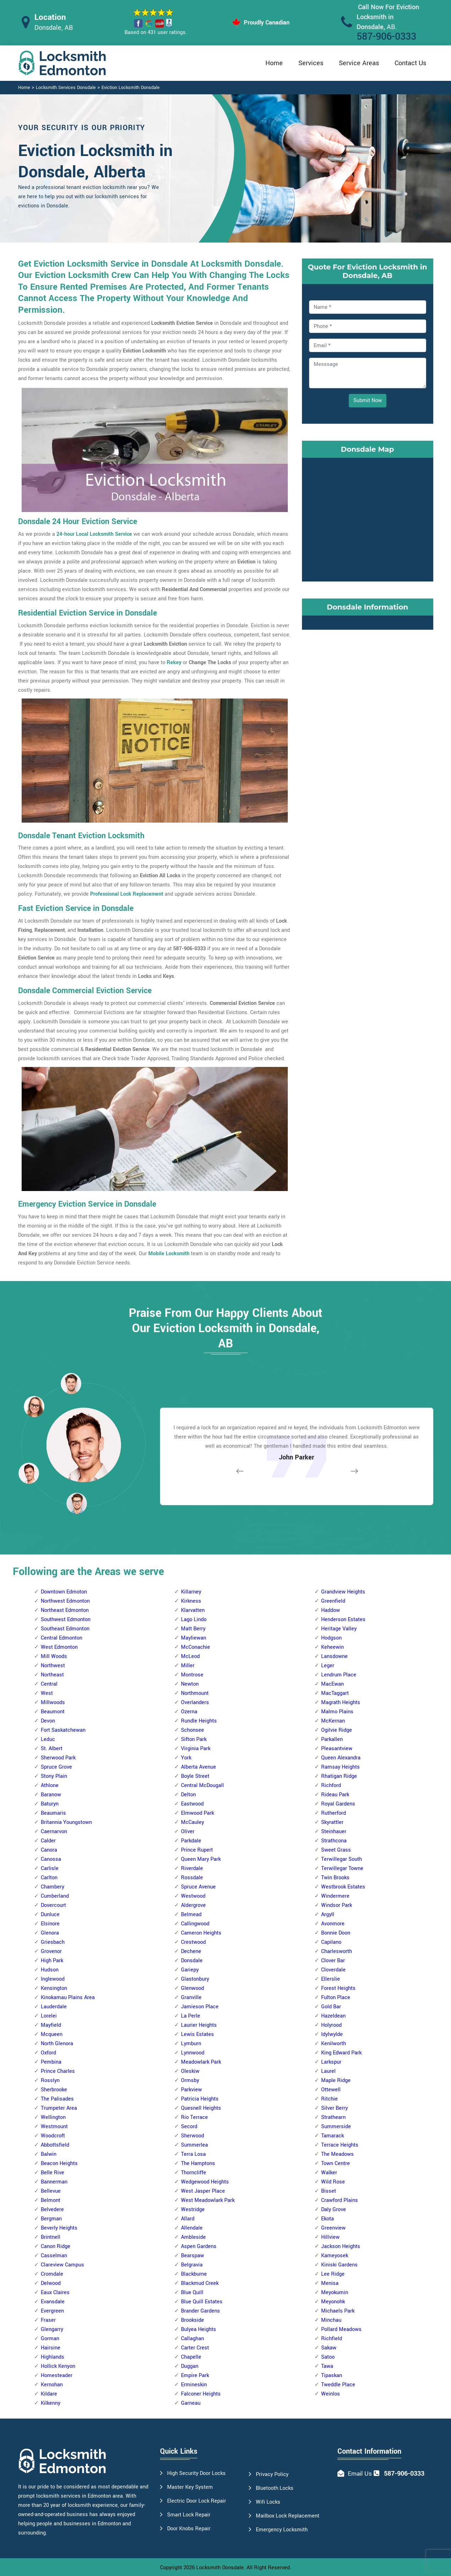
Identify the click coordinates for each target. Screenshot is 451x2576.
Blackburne (194, 2274)
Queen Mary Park (201, 1859)
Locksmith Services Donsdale (66, 87)
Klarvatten (193, 1610)
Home (274, 63)
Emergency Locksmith (282, 2529)
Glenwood (192, 1988)
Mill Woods (54, 1656)
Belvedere (52, 2209)
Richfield (331, 2338)
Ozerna (189, 1711)
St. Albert (51, 1748)
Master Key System (190, 2487)
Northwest (53, 1665)
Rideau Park (335, 1794)
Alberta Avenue (198, 1767)
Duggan (189, 2366)
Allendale (192, 2228)
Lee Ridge (333, 2274)
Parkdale (191, 1841)
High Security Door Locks (196, 2473)
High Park (52, 1960)
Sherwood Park (58, 1758)
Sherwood (192, 2136)
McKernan (333, 1721)
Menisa (330, 2283)
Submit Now (367, 400)
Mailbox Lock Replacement (287, 2516)
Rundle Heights (199, 1721)
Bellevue (51, 2191)
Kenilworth (333, 2043)
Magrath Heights (340, 1702)
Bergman (51, 2218)
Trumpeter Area (59, 2108)
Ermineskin (194, 2384)
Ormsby (190, 2080)
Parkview (191, 2089)
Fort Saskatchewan (63, 1730)
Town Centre (335, 2163)
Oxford (48, 2053)
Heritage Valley (339, 1628)
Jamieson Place (200, 2006)
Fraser (48, 2320)
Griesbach (53, 1942)
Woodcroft (53, 2136)
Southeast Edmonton (65, 1628)
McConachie (195, 1647)
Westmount (54, 2126)
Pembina (51, 2062)
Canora (49, 1850)
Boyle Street (195, 1776)
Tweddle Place (338, 2384)
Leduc (48, 1739)
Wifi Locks (268, 2502)
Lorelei (49, 2016)
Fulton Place (335, 1997)
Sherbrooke (54, 2089)
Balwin (48, 2154)
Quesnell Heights (201, 2108)
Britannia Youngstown (66, 1822)
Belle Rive (52, 2172)
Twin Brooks (335, 1877)
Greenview (333, 2228)
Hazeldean (333, 2016)
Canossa (51, 1859)
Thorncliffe (193, 2172)
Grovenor (51, 1951)
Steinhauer (333, 1831)
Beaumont (53, 1711)
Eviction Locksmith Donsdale (130, 87)
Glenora (50, 1933)
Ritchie (329, 2099)
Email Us (360, 2473)
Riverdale (192, 1868)
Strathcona (334, 1841)
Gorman (50, 2338)
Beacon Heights (59, 2163)
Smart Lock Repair (188, 2515)
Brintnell (50, 2237)
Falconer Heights (201, 2394)
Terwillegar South (341, 1859)
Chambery (52, 1887)
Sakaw (328, 2348)
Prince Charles (58, 2071)
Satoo (328, 2357)
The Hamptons (198, 2163)
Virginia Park (195, 1748)
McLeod (190, 1656)
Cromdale (52, 2274)
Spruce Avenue (198, 1887)
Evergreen (52, 2311)
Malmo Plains (337, 1711)
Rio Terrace (194, 2117)
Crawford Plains (339, 2200)
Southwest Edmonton (65, 1619)
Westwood (193, 1896)
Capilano (331, 1942)
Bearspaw (192, 2255)
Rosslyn (50, 2080)
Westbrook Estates (343, 1887)
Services (310, 63)
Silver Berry (334, 2108)
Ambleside (193, 2237)
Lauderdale (54, 2006)
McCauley (192, 1822)
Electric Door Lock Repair (196, 2501)
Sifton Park (194, 1739)
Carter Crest (195, 2348)
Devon (48, 1721)
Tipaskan (331, 2375)
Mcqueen (51, 2034)
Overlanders (195, 1702)
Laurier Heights (199, 2025)
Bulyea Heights (198, 2329)
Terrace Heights (339, 2145)
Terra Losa (193, 2154)
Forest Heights (338, 1988)
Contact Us (410, 63)
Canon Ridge (55, 2246)
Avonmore (333, 1923)
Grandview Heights (343, 1592)
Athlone (50, 1785)
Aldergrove (193, 1905)
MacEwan (332, 1684)
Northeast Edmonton (65, 1610)
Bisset (328, 2191)
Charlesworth (336, 1951)
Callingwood (195, 1923)
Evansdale (53, 2301)
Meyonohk (333, 2301)
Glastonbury (195, 1979)
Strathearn (333, 2117)
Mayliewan (193, 1638)
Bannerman (54, 2182)
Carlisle (50, 1868)
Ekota (327, 2218)
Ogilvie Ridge (336, 1730)
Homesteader (56, 2375)
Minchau (331, 2320)
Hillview (330, 2237)
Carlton (49, 1877)
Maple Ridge (336, 2080)
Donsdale (192, 1960)
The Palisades (57, 2099)
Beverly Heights (59, 2228)
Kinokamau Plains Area (68, 1997)
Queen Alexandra (341, 1758)
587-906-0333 (386, 37)
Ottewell (331, 2089)
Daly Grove (333, 2209)
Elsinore (50, 1923)
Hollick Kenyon (58, 2366)
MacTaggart (335, 1693)
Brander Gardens (200, 2311)
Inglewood (53, 1979)
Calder (48, 1841)
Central (49, 1684)
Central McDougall (202, 1785)
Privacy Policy (272, 2474)
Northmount (195, 1693)
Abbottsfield (55, 2145)
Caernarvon (54, 1831)
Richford (331, 1785)
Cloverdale (333, 1970)
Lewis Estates (197, 2034)
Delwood (51, 2283)
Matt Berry (193, 1628)
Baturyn (50, 1804)
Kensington (54, 1988)
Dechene (191, 1951)
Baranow (51, 1794)
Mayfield (51, 2025)
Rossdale (192, 1877)
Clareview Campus (62, 2265)
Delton (188, 1794)
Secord (189, 2126)
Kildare (49, 2394)
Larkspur (331, 2062)
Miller (187, 1665)
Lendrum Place (338, 1675)
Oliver (187, 1831)
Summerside (336, 2126)
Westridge (193, 2209)
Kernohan (52, 2384)
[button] (76, 1503)
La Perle (190, 2016)
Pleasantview (336, 1748)
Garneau (190, 2403)
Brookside (192, 2320)
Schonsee (192, 1730)
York (186, 1758)
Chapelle (191, 2357)
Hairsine (50, 2348)
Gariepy (190, 1970)
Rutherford (333, 1813)
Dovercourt (53, 1905)
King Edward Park (341, 2053)
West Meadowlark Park (208, 2200)
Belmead (191, 1914)
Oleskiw (190, 2071)
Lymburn (191, 2043)
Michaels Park (337, 2311)
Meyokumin (334, 2292)
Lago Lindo (194, 1619)
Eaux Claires (55, 2292)
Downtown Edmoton (64, 1592)
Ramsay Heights (340, 1767)
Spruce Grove (56, 1767)
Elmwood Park (197, 1813)
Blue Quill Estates (201, 2301)
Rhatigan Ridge (339, 1776)
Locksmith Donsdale (220, 2567)
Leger (327, 1665)
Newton (190, 1684)
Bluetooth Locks (274, 2488)
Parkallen (332, 1739)
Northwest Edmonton (65, 1601)
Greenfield (333, 1601)
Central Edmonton (61, 1638)
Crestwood (193, 1942)
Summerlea (194, 2145)
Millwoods (53, 1702)
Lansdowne (334, 1656)
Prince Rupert (197, 1850)
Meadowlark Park (201, 2062)
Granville (191, 1997)
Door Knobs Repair (188, 2528)
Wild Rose (333, 2182)
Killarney (191, 1592)
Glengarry (52, 2329)
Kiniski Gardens (339, 2265)
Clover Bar (333, 1960)
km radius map (367, 518)
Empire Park (195, 2375)
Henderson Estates (343, 1619)
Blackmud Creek (200, 2283)
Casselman (54, 2255)
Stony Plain (54, 1776)
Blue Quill (192, 2292)
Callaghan (192, 2338)
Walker (329, 2172)
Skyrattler (332, 1822)
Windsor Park (336, 1905)
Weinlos (330, 2394)
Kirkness (191, 1601)
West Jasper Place (203, 2191)
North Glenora (57, 2043)
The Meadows (337, 2154)
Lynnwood (192, 2053)
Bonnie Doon (335, 1933)
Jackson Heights (340, 2246)
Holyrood (331, 2025)
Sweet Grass (336, 1850)
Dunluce (50, 1914)
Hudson (50, 1970)
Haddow (330, 1610)
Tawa (327, 2366)
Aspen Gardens (198, 2246)
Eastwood (192, 1804)
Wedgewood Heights (205, 2182)
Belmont (50, 2200)
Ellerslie (330, 1979)
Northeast (52, 1675)
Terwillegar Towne (342, 1868)
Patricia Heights (200, 2099)
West (47, 1693)
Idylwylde (332, 2034)
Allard (187, 2218)
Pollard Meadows (341, 2329)
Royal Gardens (338, 1804)
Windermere (335, 1896)
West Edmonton (59, 1647)
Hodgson (331, 1638)
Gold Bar (331, 2006)
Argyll (327, 1914)
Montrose (192, 1675)
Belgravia (192, 2265)
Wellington (53, 2117)
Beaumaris (53, 1813)
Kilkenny (50, 2403)
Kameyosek (334, 2255)
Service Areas (359, 63)
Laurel (328, 2071)
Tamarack (332, 2136)
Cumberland (55, 1896)
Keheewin (332, 1647)
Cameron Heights (201, 1933)
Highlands (52, 2357)
